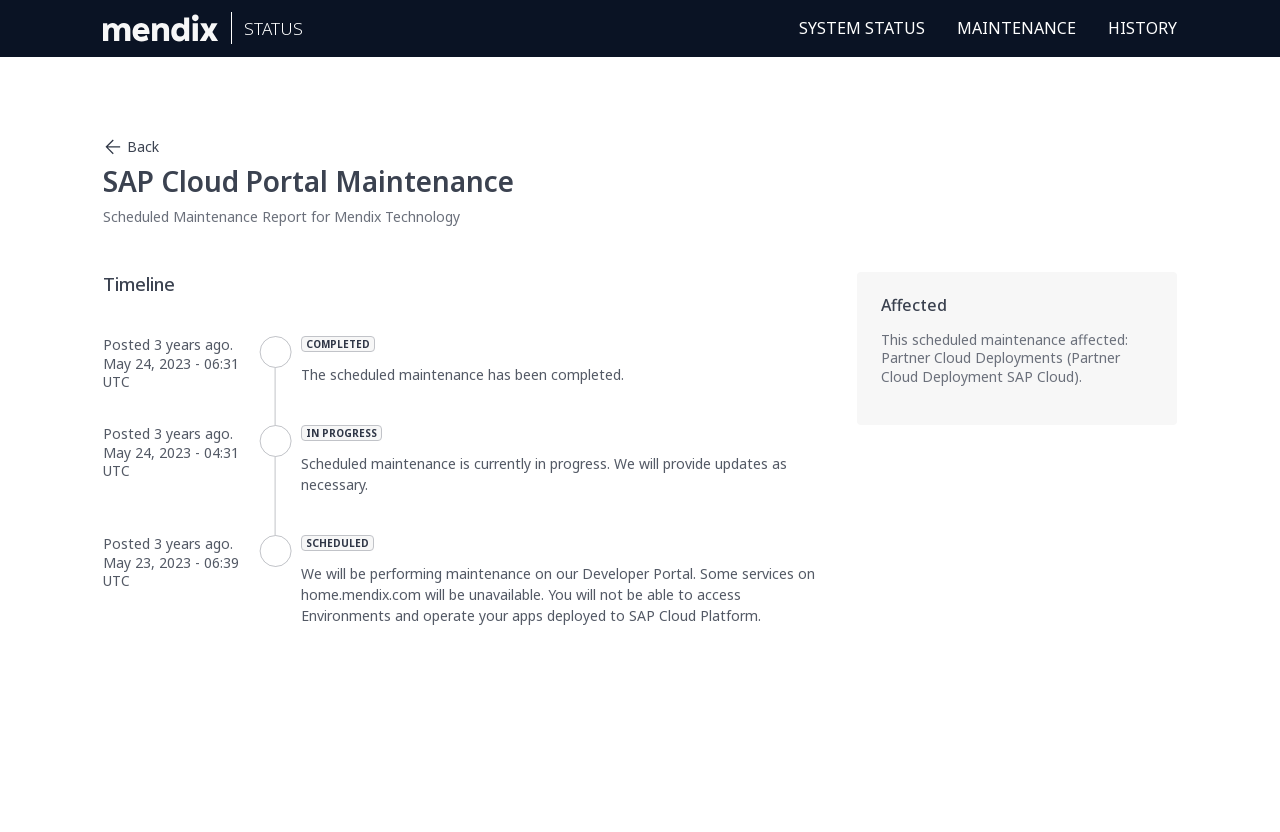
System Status (862, 28)
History (1142, 28)
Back (131, 147)
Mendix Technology (397, 216)
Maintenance (1016, 28)
